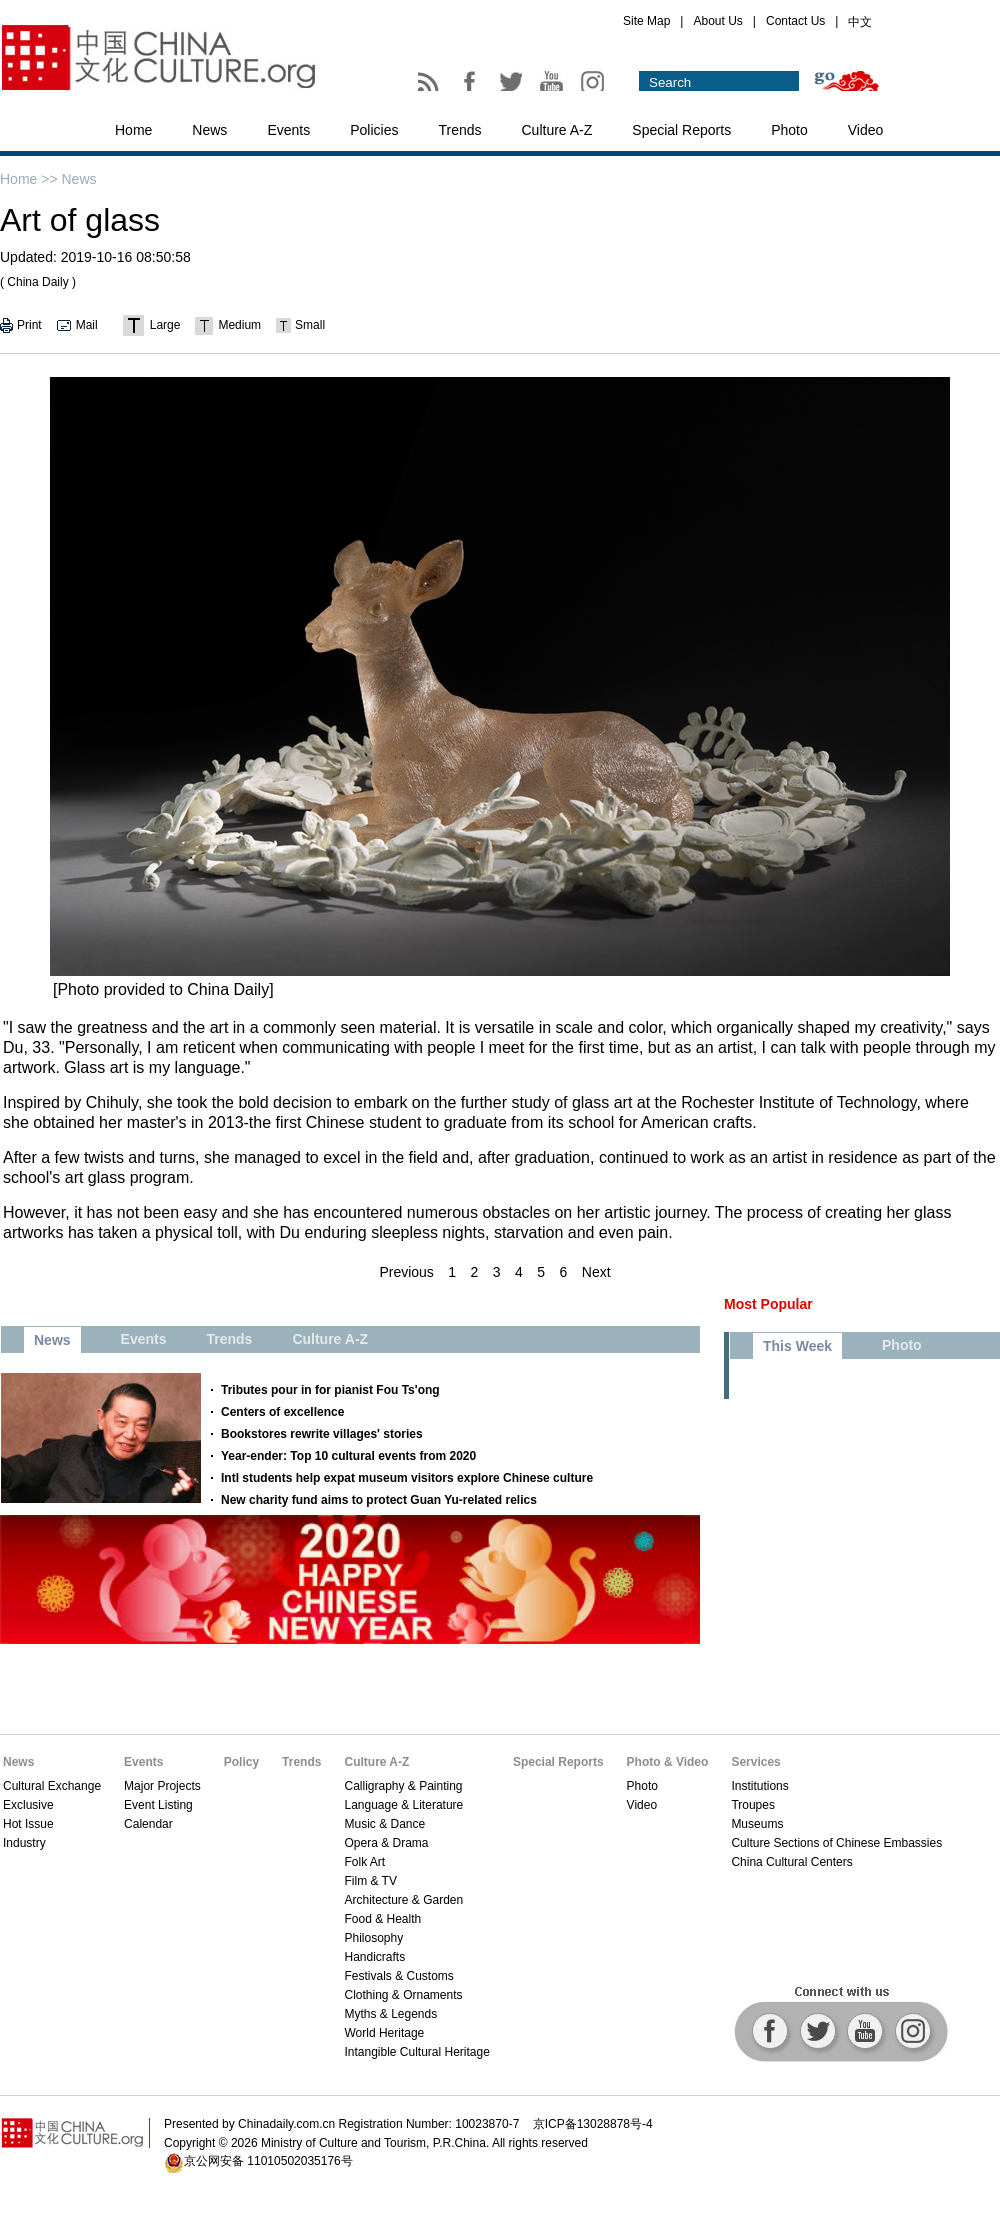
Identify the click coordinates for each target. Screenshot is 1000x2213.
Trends (459, 130)
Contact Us (795, 21)
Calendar (148, 1824)
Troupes (753, 1805)
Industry (24, 1843)
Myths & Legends (390, 2014)
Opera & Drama (386, 1843)
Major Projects (162, 1786)
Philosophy (373, 1938)
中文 (860, 22)
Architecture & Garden (403, 1900)
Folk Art (364, 1862)
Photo (789, 130)
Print (29, 325)
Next (596, 1272)
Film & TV (370, 1881)
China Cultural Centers (791, 1862)
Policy (241, 1762)
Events (288, 130)
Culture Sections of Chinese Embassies (836, 1843)
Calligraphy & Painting (403, 1786)
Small (310, 325)
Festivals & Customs (398, 1976)
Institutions (759, 1786)
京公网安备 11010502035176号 (268, 2161)
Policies (374, 130)
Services (755, 1762)
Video (866, 130)
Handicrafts (374, 1957)
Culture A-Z (557, 130)
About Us (717, 21)
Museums (757, 1824)
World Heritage (384, 2033)
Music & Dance (384, 1824)
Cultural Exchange (52, 1786)
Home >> (29, 179)
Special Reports (681, 130)
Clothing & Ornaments (403, 1995)
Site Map (646, 21)
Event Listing (158, 1805)
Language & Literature (403, 1805)
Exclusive (28, 1805)
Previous (406, 1272)
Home (133, 130)
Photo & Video (668, 1762)
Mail (87, 325)
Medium (239, 325)
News (209, 130)
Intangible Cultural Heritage (416, 2052)
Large (165, 325)
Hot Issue (28, 1824)
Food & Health (382, 1919)
